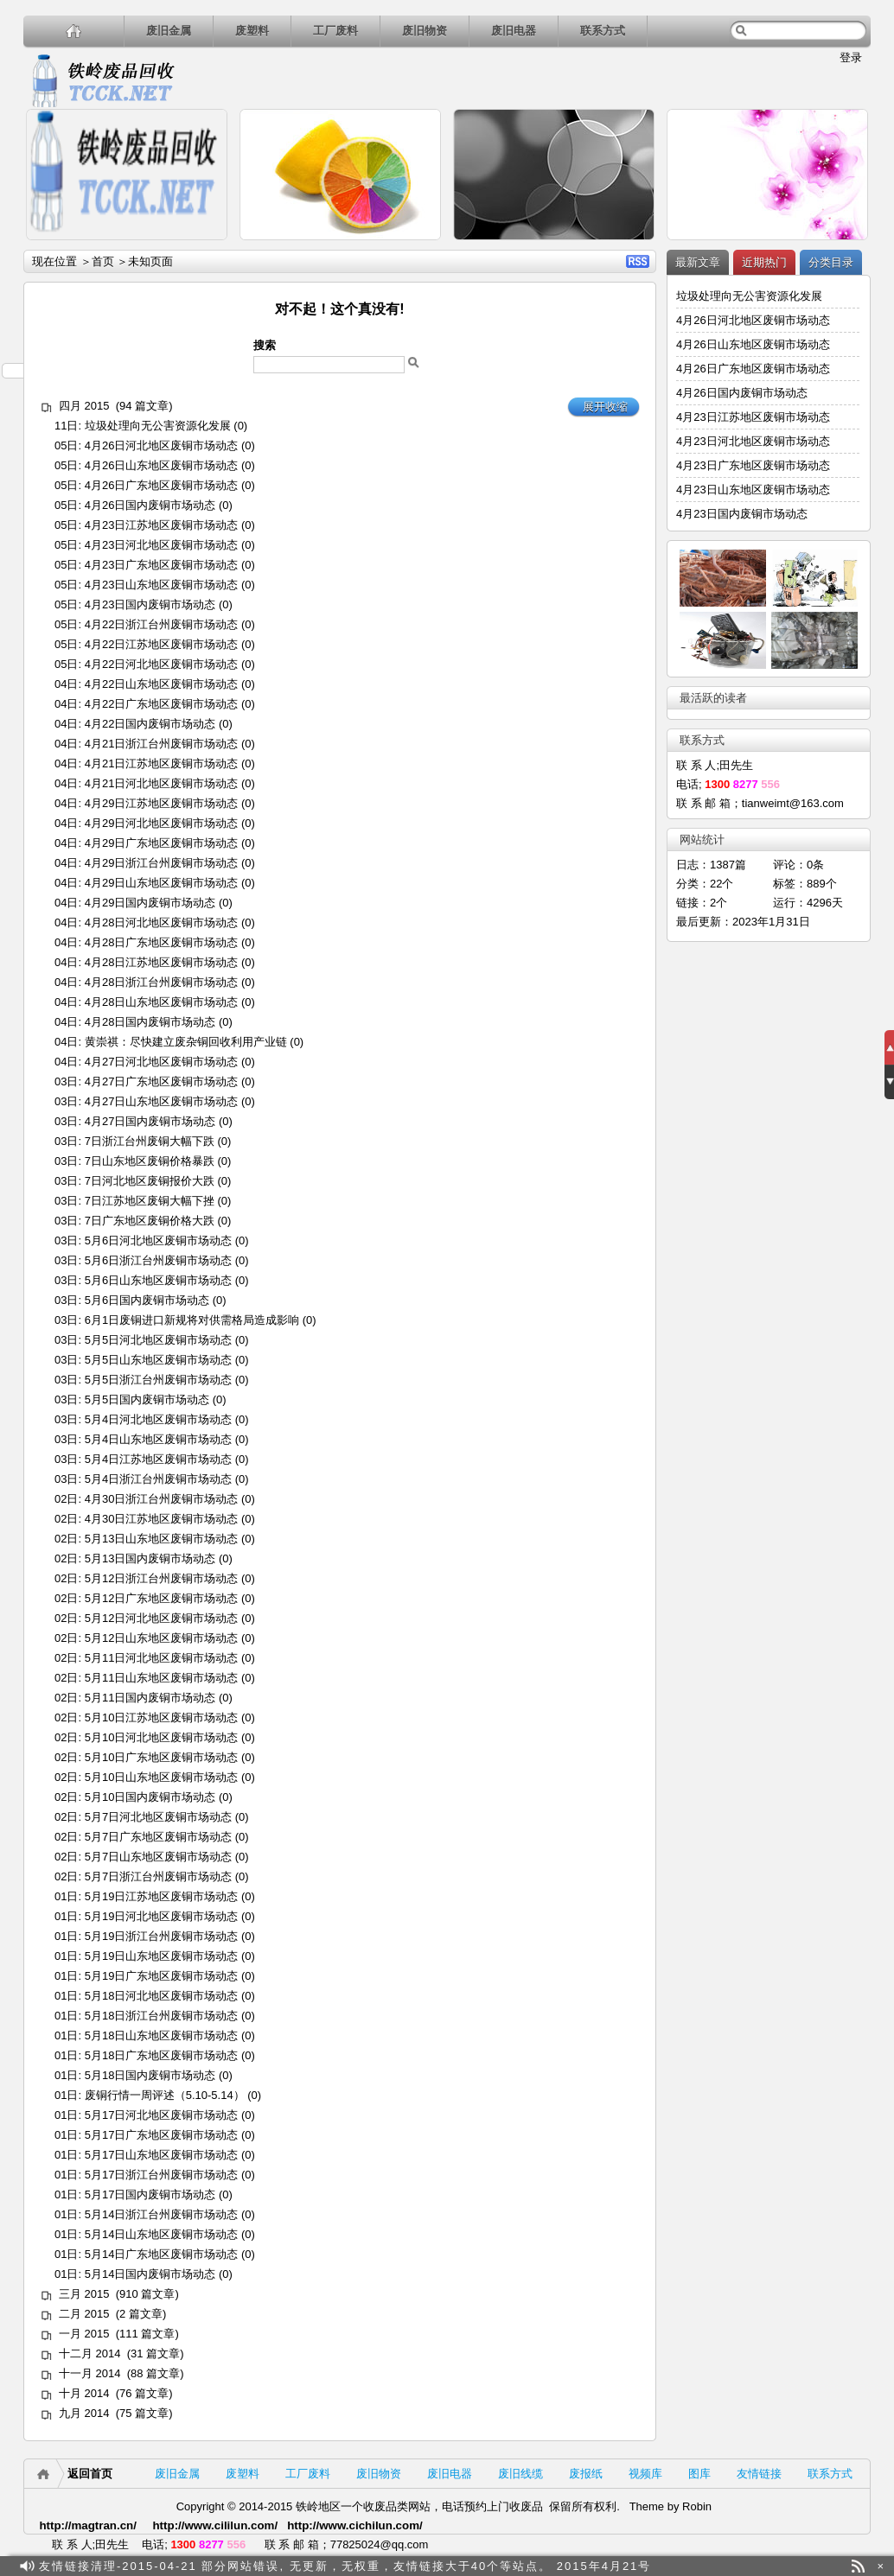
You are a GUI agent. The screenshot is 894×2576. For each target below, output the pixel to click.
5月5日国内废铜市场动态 (147, 1399)
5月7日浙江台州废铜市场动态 (158, 1876)
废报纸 (586, 2473)
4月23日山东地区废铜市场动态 (162, 584)
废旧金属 (168, 30)
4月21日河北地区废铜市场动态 (162, 783)
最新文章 (697, 262)
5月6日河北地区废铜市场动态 (158, 1240)
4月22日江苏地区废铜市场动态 (162, 644)
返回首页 (89, 2473)
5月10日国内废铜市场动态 (150, 1796)
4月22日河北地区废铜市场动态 (162, 664)
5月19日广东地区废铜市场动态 (162, 1975)
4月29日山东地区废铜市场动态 (162, 882)
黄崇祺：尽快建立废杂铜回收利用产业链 (186, 1041)
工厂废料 (335, 30)
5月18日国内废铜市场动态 (150, 2075)
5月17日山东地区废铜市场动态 (162, 2154)
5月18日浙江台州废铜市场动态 (162, 2015)
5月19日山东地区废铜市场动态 (162, 1955)
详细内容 (206, 247)
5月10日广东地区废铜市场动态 (162, 1757)
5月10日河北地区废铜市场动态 (162, 1737)
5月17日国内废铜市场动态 (150, 2194)
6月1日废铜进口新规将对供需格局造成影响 (192, 1319)
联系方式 (602, 30)
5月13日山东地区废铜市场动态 (162, 1538)
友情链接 (759, 2473)
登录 (851, 57)
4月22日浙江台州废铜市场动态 (162, 624)
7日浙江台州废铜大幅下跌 (149, 1141)
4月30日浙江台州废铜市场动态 (162, 1498)
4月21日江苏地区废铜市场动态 (162, 763)
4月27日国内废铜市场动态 (150, 1121)
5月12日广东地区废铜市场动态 (162, 1598)
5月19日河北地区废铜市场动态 (162, 1916)
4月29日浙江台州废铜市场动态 (162, 862)
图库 (699, 2473)
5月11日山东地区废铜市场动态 (162, 1677)
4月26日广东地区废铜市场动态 (162, 485)
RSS (637, 261)
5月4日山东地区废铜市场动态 (158, 1439)
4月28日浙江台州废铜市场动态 (162, 982)
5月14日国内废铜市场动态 (150, 2274)
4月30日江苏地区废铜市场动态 (162, 1518)
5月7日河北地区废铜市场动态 (158, 1816)
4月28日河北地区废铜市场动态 (162, 922)
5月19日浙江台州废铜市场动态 (162, 1936)
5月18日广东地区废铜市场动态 (162, 2055)
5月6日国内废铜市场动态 (147, 1300)
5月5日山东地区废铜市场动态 (158, 1359)
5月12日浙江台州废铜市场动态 (162, 1578)
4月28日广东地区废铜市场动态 (162, 942)
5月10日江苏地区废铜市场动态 (162, 1717)
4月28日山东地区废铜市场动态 (162, 1001)
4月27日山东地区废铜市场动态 (162, 1101)
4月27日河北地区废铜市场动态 (162, 1061)
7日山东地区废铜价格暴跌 (149, 1160)
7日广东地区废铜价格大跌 (149, 1220)
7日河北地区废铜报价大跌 (149, 1180)
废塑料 (252, 30)
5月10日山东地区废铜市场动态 (162, 1777)
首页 (103, 261)
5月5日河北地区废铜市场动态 (158, 1339)
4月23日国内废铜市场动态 (150, 604)
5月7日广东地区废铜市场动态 (158, 1836)
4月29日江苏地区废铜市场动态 (162, 803)
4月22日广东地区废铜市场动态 (162, 703)
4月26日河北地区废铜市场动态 (162, 445)
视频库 (645, 2473)
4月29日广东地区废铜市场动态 (162, 842)
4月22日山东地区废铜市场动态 (162, 683)
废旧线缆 (520, 2473)
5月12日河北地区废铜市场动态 (162, 1618)
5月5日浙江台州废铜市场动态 (158, 1379)
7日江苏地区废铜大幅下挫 (149, 1200)
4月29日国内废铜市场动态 (150, 902)
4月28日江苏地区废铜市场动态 (162, 962)
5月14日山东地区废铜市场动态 (162, 2234)
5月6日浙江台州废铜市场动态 (158, 1260)
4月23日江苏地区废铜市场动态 (162, 524)
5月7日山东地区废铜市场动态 (158, 1856)
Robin (697, 2506)
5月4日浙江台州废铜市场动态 (158, 1478)
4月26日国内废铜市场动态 (150, 505)
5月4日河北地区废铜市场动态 (158, 1419)
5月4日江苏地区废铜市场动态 (158, 1459)
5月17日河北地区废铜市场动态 (162, 2115)
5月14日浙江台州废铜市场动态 (162, 2214)
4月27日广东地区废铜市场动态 (162, 1081)
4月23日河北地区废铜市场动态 (162, 544)
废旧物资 (424, 30)
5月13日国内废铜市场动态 (150, 1558)
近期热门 (764, 262)
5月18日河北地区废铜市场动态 (162, 1995)
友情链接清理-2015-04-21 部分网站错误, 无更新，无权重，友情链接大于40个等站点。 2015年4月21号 (345, 2566)
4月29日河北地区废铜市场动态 (162, 823)
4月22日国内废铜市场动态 (150, 723)
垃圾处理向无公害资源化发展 (158, 425)
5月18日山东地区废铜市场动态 (162, 2035)
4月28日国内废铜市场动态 (150, 1021)
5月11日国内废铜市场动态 (150, 1697)
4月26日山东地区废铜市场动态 (162, 465)
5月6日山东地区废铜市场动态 (158, 1280)
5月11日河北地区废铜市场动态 (162, 1657)
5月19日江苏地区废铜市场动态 (162, 1896)
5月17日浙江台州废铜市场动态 (162, 2174)
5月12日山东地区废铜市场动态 (162, 1637)
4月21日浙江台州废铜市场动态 (162, 743)
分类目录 (830, 262)
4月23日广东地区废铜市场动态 (162, 564)
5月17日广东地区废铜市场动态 (162, 2134)
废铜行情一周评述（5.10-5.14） (165, 2095)
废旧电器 (513, 30)
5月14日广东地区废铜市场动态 (162, 2254)
